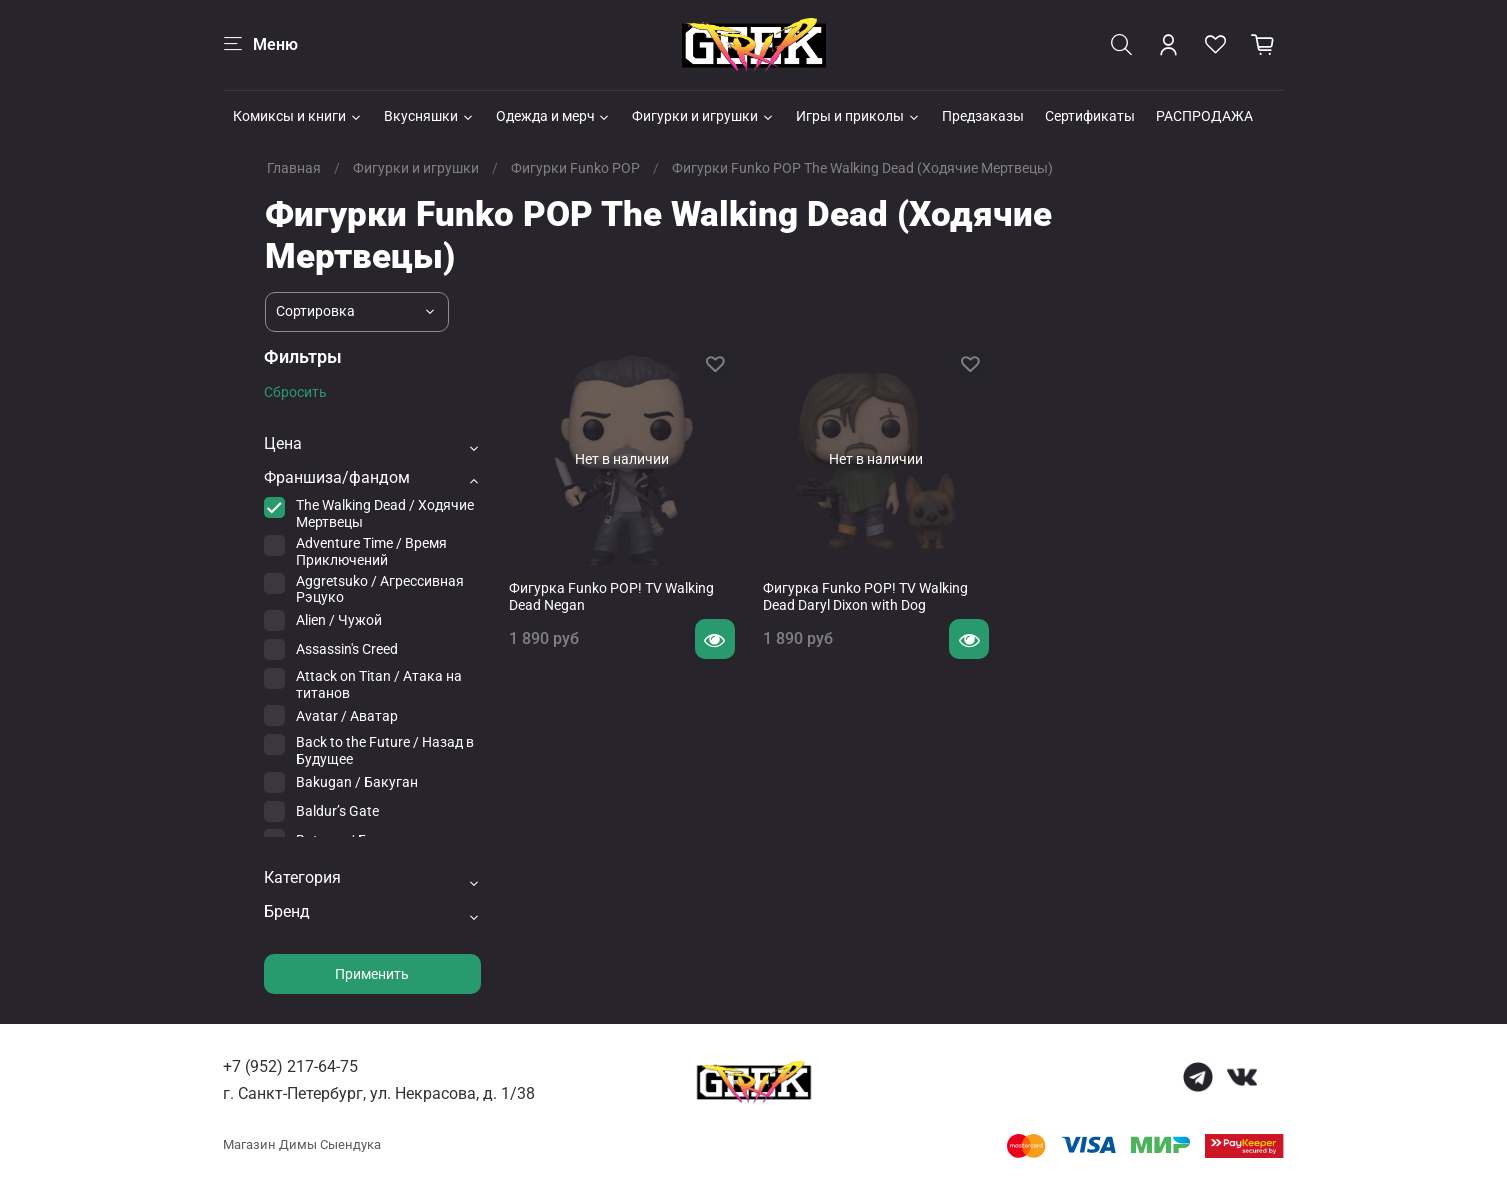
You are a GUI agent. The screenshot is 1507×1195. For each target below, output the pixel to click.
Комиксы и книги (298, 116)
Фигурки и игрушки (703, 116)
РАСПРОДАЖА (1204, 116)
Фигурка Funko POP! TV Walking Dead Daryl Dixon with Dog (865, 597)
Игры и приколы (858, 116)
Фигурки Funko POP (575, 168)
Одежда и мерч (554, 116)
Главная (294, 168)
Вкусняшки (429, 116)
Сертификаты (1090, 116)
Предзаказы (983, 116)
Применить (372, 974)
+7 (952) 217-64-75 (290, 1066)
